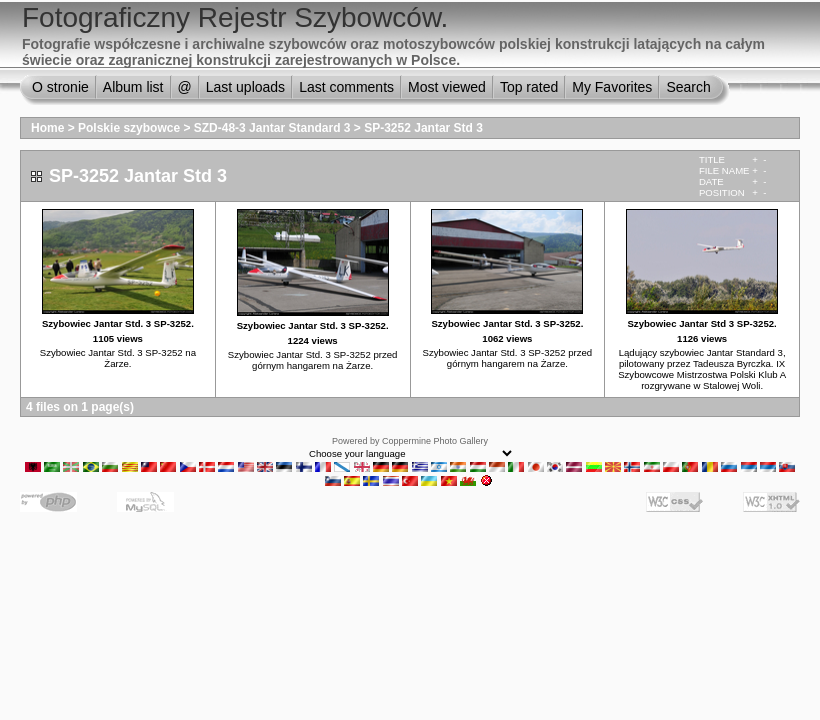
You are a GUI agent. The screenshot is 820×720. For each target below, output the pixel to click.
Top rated (529, 87)
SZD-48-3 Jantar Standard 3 (272, 128)
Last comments (346, 87)
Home (47, 128)
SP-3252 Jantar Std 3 (423, 128)
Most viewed (447, 87)
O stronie (60, 87)
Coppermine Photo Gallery (435, 441)
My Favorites (612, 87)
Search (688, 87)
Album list (133, 87)
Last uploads (245, 87)
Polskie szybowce (129, 128)
